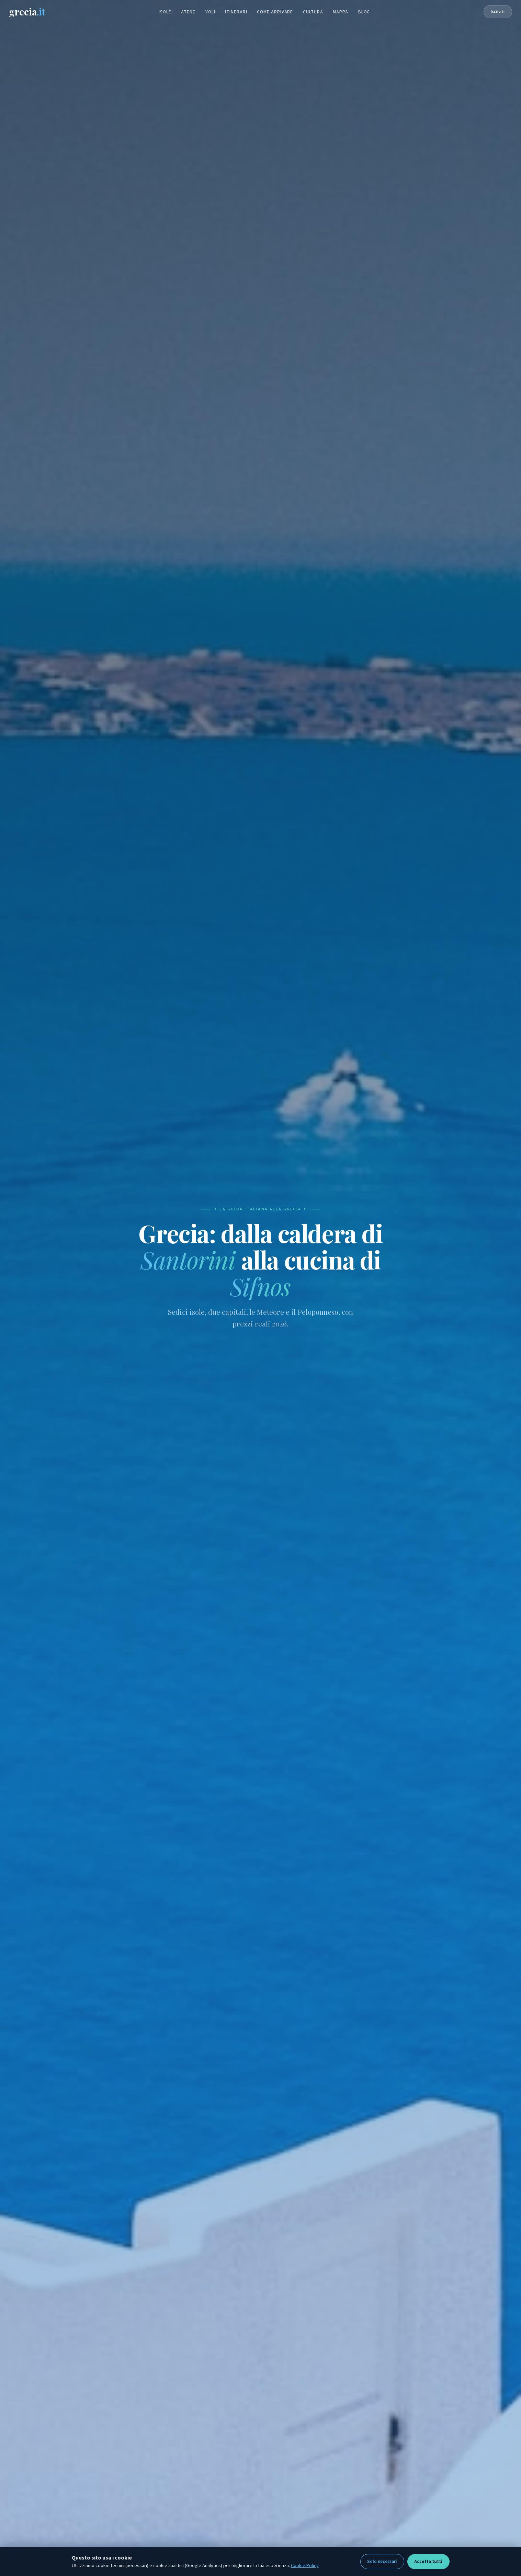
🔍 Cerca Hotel (389, 1385)
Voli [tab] (154, 1355)
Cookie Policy (305, 2565)
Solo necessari (382, 2561)
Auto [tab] (186, 1355)
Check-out (286, 1371)
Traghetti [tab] (225, 1355)
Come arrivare (275, 13)
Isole (165, 13)
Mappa (340, 13)
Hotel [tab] (121, 1355)
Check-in (227, 1371)
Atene (188, 13)
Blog (364, 13)
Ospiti (339, 1372)
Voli (210, 13)
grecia (34, 12)
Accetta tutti (428, 2561)
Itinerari (236, 13)
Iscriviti (490, 12)
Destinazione (121, 1372)
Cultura (313, 13)
